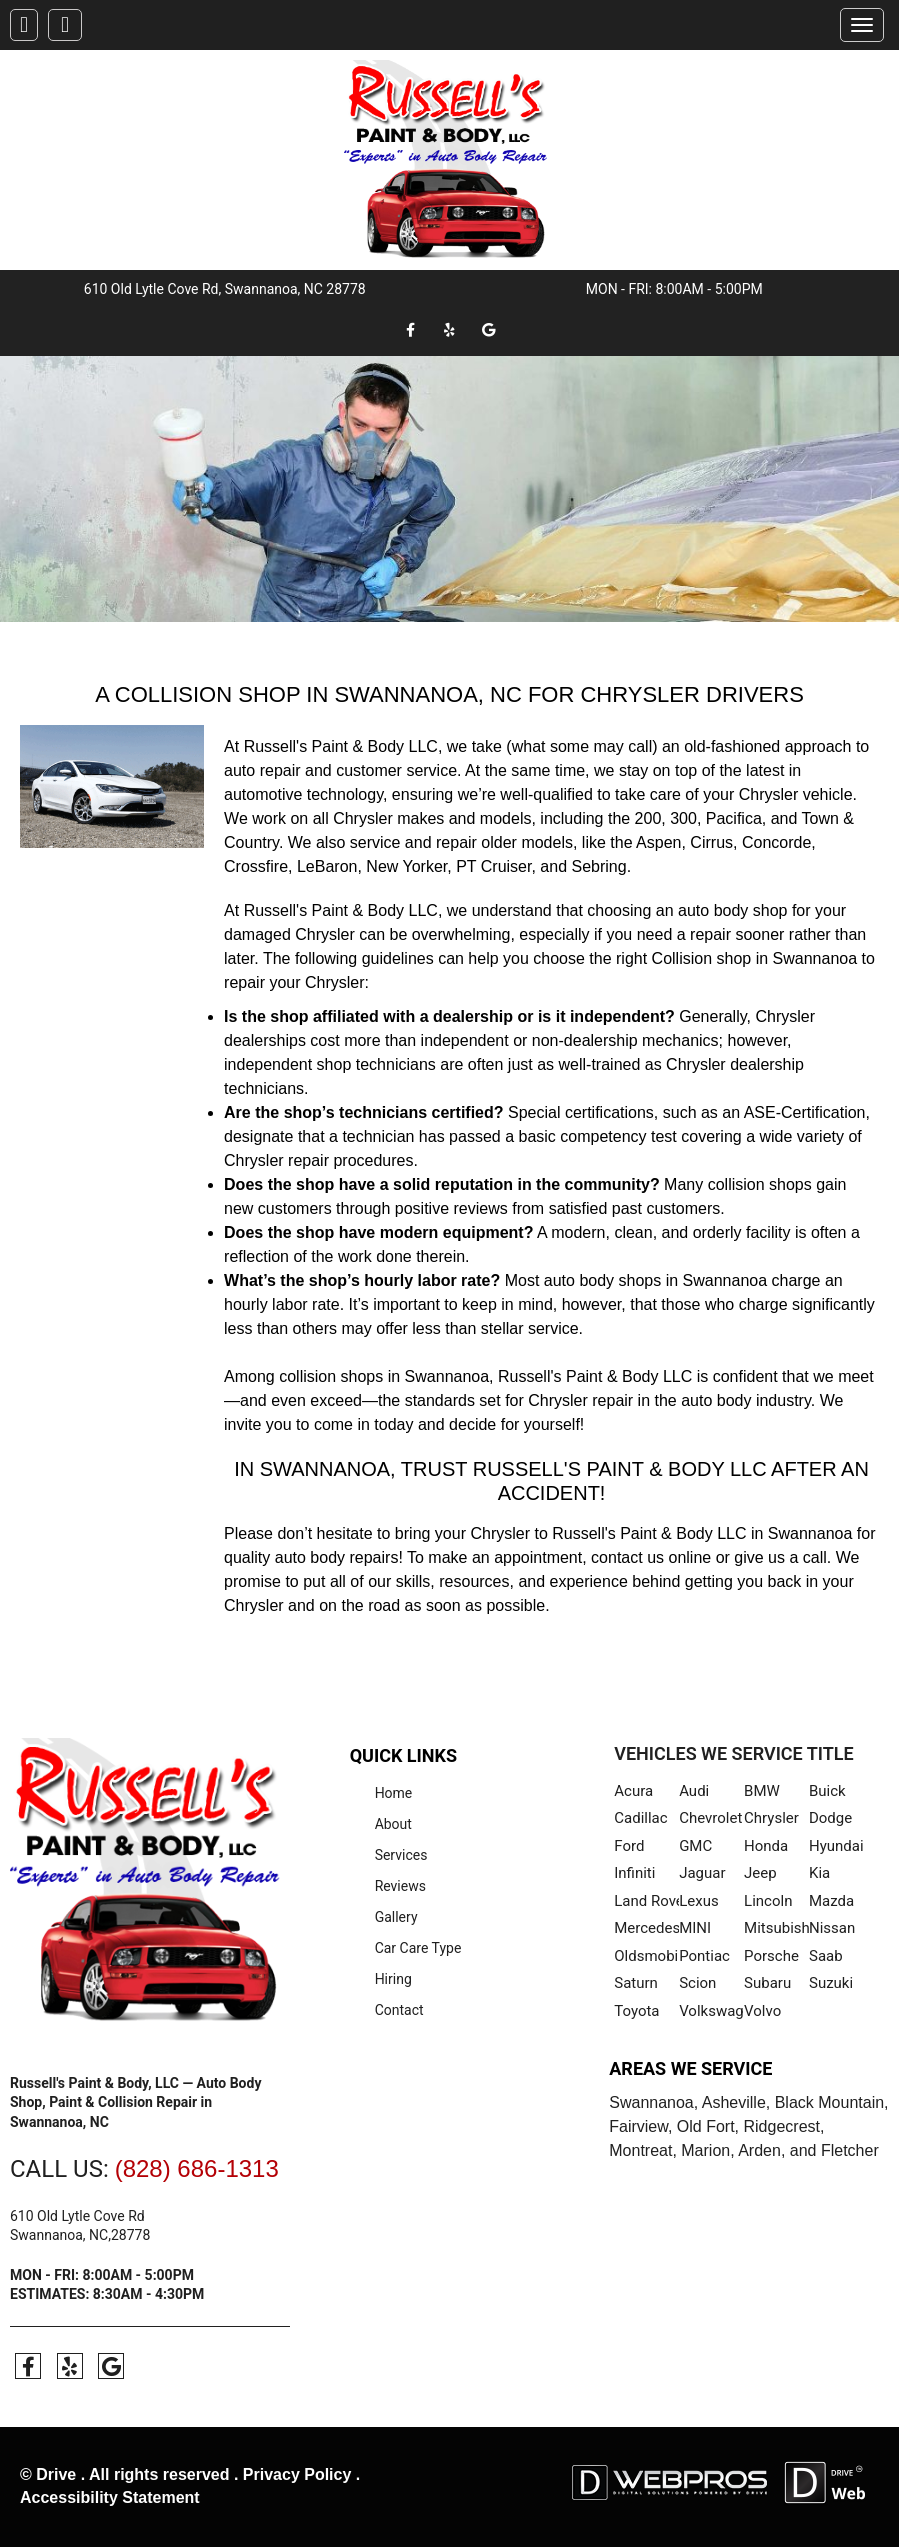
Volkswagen (711, 2011)
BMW (762, 1791)
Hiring (393, 1979)
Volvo (762, 2011)
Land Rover (646, 1901)
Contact (399, 2010)
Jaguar (702, 1873)
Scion (697, 1983)
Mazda (831, 1901)
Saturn (636, 1983)
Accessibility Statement (110, 2497)
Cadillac (640, 1818)
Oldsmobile (646, 1956)
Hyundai (836, 1846)
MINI (695, 1928)
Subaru (767, 1983)
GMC (695, 1846)
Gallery (396, 1917)
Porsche (771, 1956)
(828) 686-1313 (197, 2168)
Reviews (400, 1886)
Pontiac (704, 1956)
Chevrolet (710, 1818)
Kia (819, 1873)
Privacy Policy (297, 2474)
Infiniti (634, 1873)
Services (401, 1855)
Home (394, 1793)
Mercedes (646, 1928)
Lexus (699, 1901)
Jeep (760, 1873)
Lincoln (768, 1901)
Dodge (830, 1818)
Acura (633, 1791)
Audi (694, 1791)
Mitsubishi (776, 1928)
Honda (766, 1846)
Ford (629, 1846)
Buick (827, 1791)
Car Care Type (418, 1948)
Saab (826, 1956)
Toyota (636, 2011)
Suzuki (831, 1983)
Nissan (832, 1928)
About (393, 1824)
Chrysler (771, 1818)
